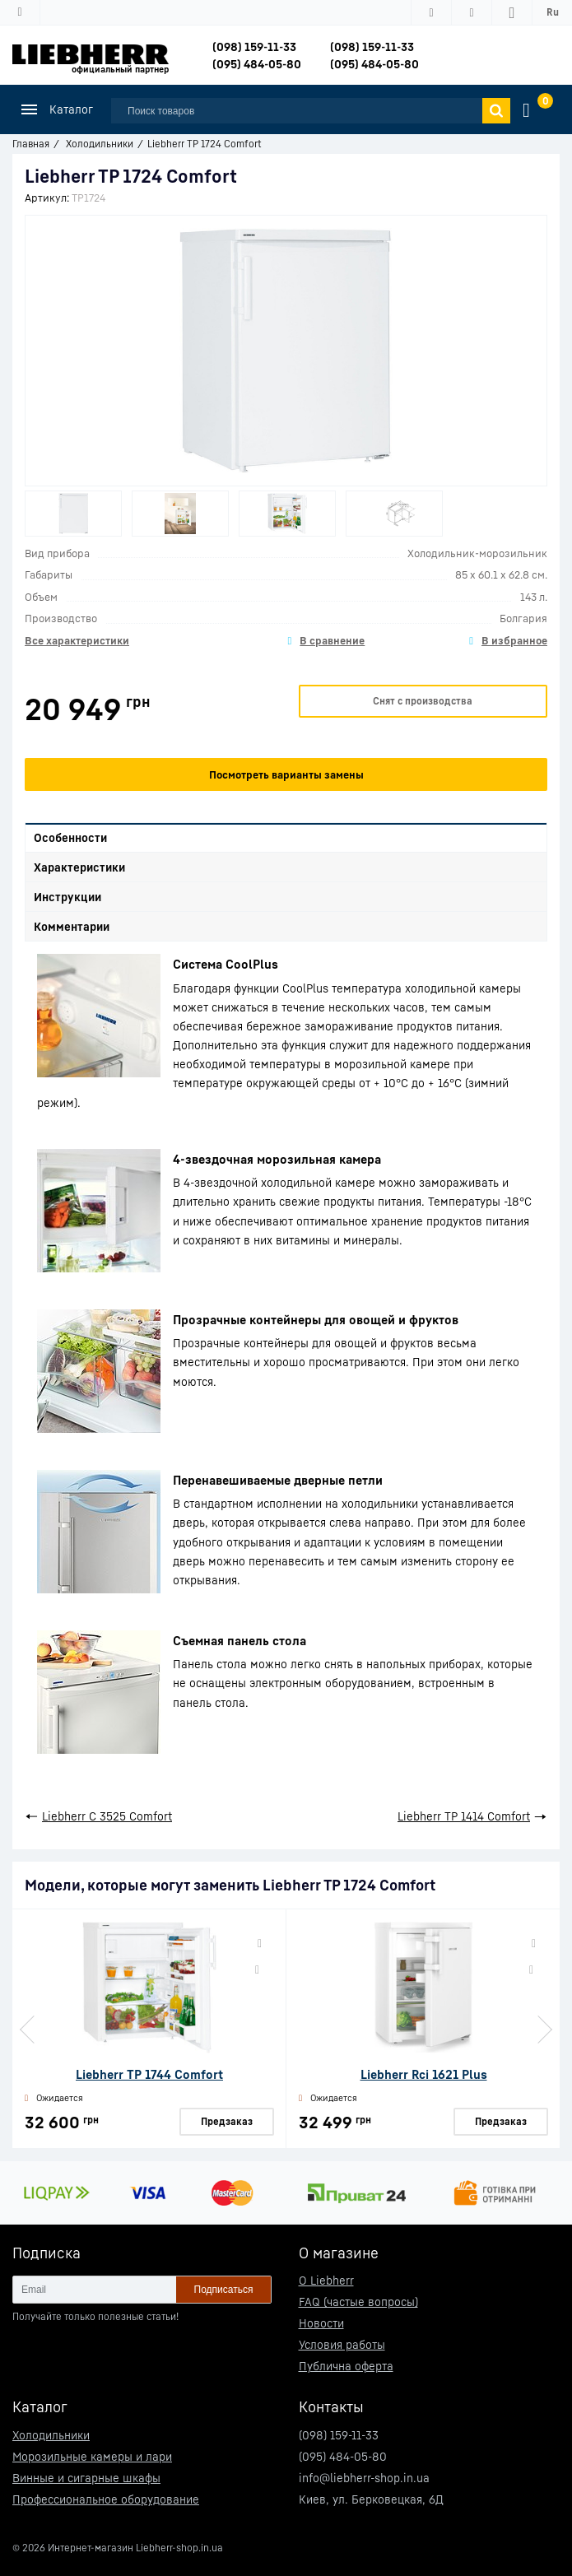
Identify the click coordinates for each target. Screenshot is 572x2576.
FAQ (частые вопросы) (358, 2302)
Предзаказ (227, 2121)
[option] (73, 514)
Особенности (70, 837)
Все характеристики (77, 640)
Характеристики (79, 867)
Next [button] (543, 2029)
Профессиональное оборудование (105, 2499)
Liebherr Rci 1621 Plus (423, 2074)
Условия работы (342, 2344)
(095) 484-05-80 (256, 64)
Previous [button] (28, 2029)
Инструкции (67, 897)
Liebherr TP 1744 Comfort (149, 2074)
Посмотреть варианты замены (286, 774)
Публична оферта (346, 2366)
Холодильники (51, 2435)
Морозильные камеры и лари (92, 2456)
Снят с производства (422, 701)
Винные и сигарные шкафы (86, 2478)
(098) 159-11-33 (254, 46)
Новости (321, 2323)
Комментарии (71, 926)
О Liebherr (326, 2280)
